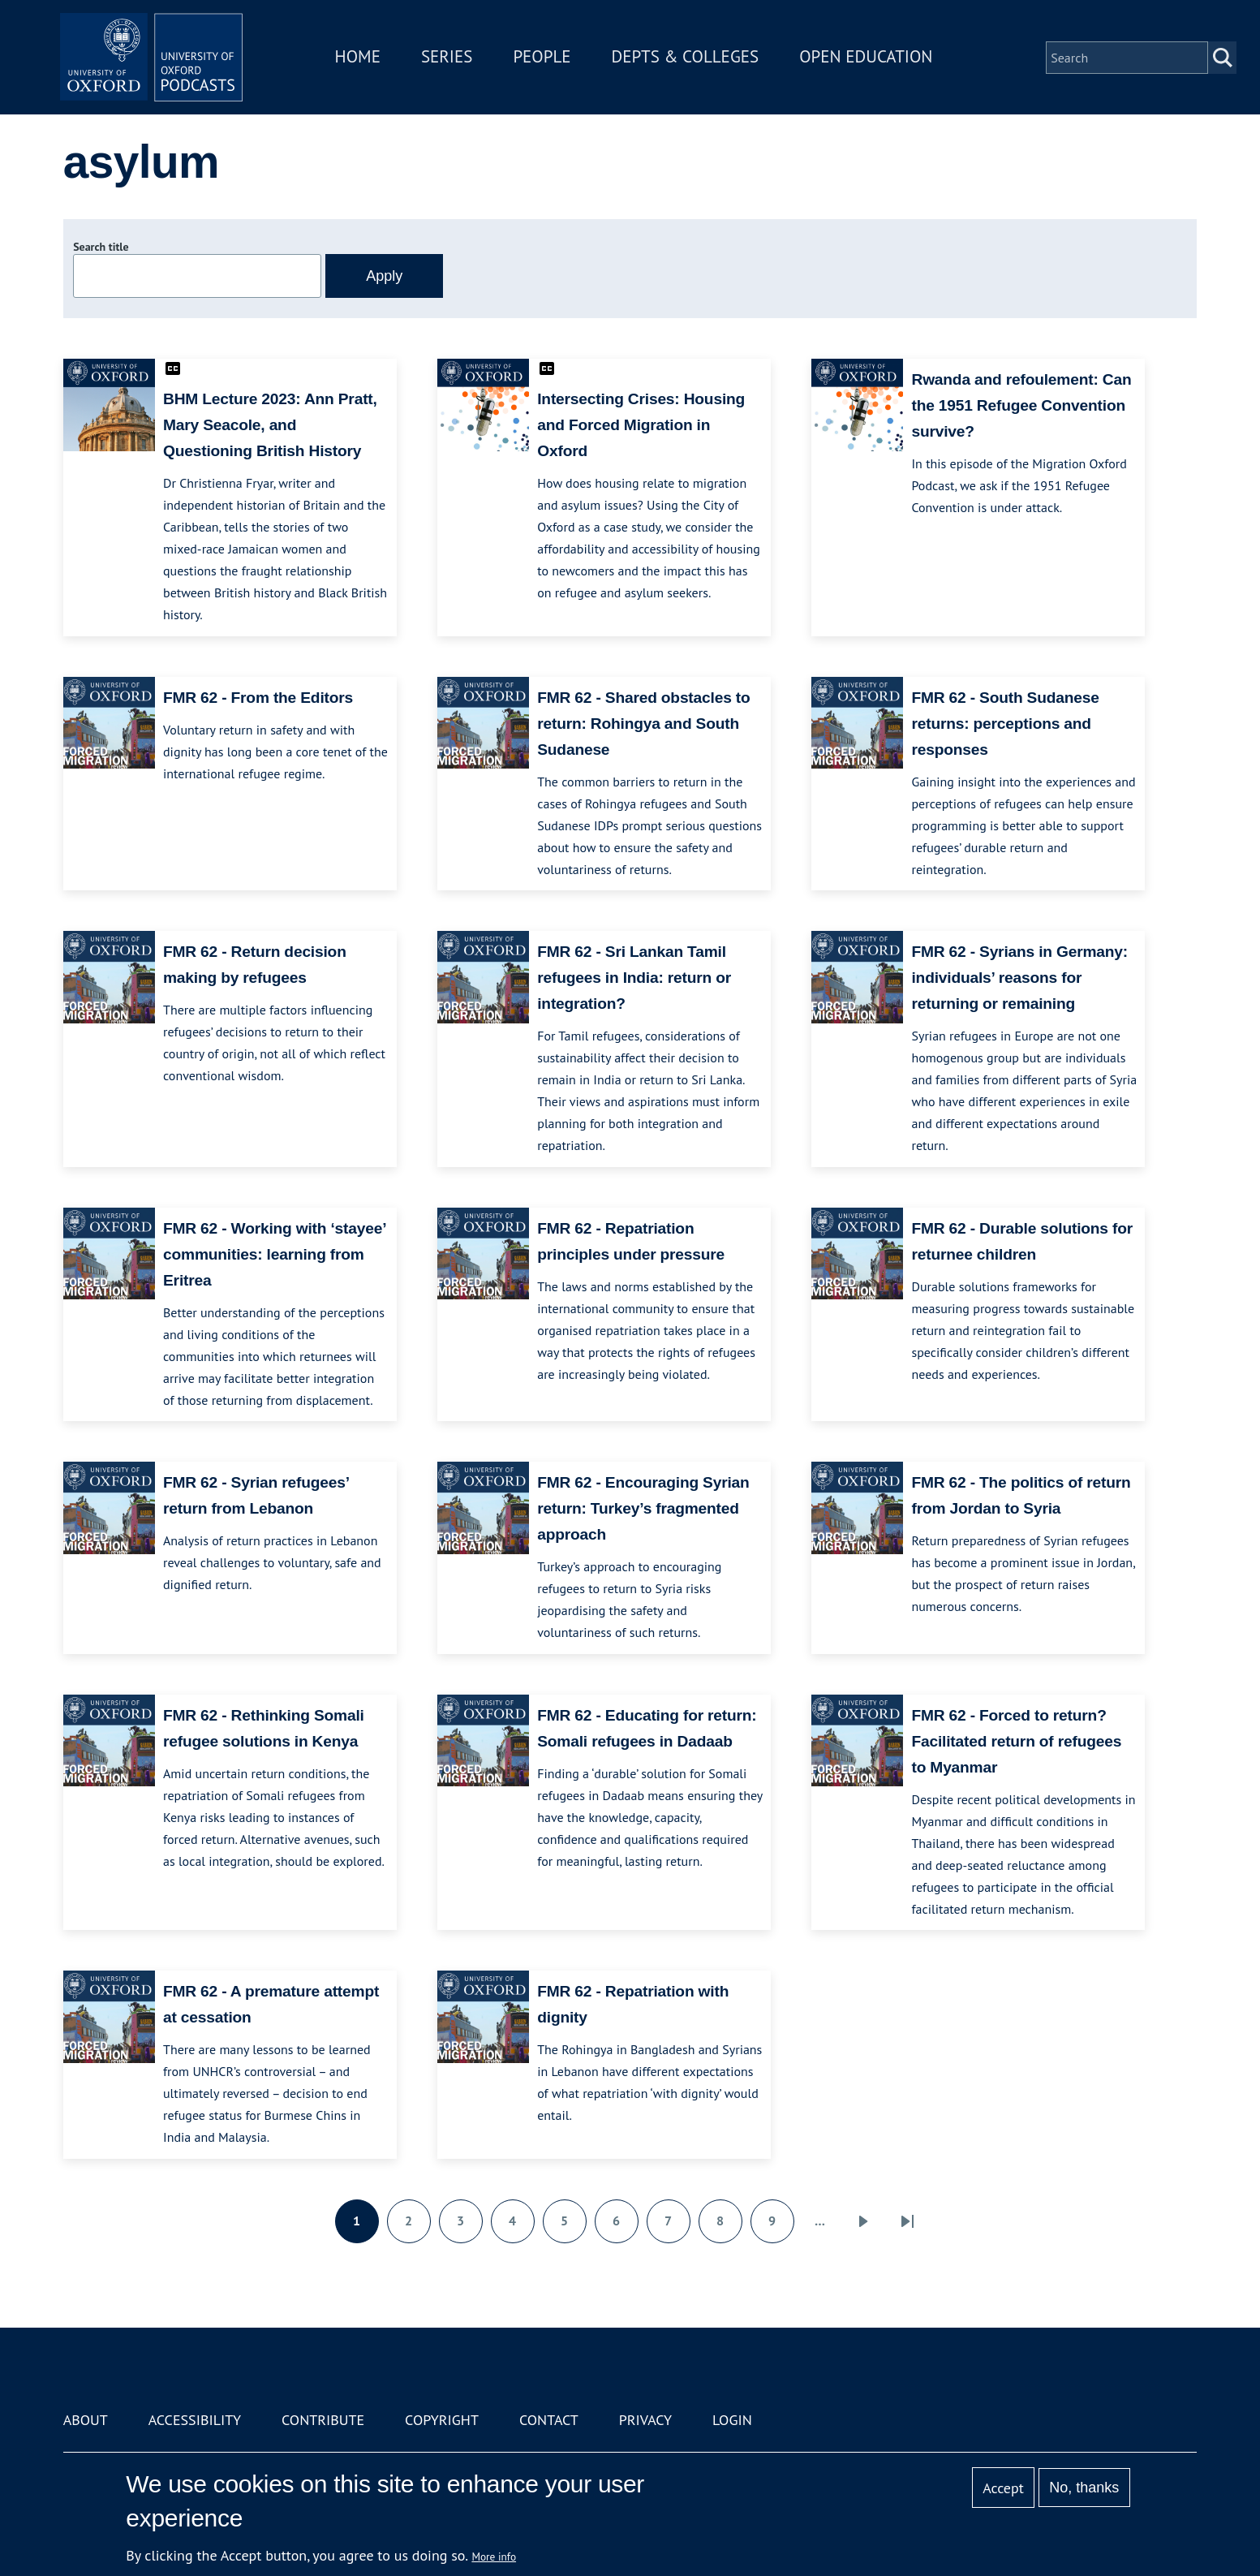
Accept (1003, 2488)
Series (452, 60)
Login (732, 2419)
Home (363, 60)
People (548, 60)
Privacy (645, 2419)
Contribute (323, 2419)
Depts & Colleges (691, 60)
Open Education (872, 60)
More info (493, 2556)
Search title (100, 246)
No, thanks (1084, 2487)
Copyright (442, 2419)
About (85, 2419)
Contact (548, 2419)
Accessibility (194, 2419)
